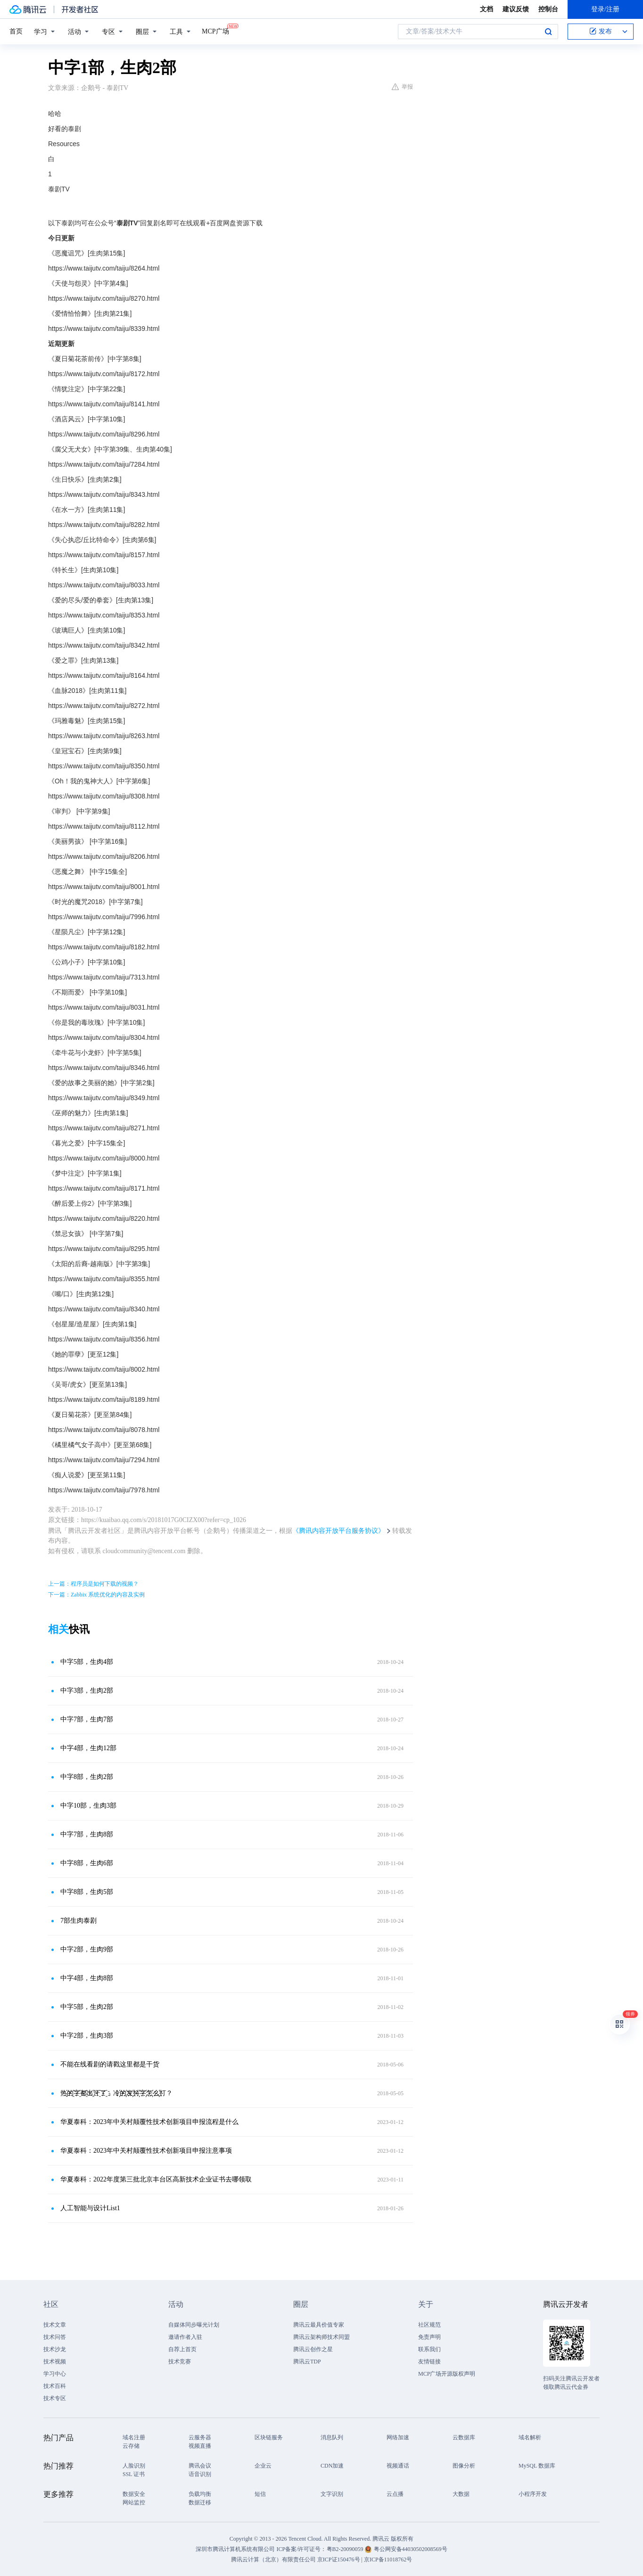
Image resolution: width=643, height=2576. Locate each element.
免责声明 (429, 2337)
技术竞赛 (179, 2361)
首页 (16, 31)
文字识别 (332, 2494)
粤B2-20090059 (346, 2549)
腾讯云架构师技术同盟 (321, 2337)
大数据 (461, 2494)
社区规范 (429, 2324)
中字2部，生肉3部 (86, 2035)
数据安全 (134, 2494)
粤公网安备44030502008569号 (410, 2549)
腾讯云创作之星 (313, 2349)
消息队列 (332, 2437)
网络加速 (398, 2437)
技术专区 (54, 2398)
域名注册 (134, 2437)
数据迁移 (200, 2502)
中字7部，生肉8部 (86, 1834)
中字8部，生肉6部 (86, 1863)
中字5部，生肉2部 (86, 2006)
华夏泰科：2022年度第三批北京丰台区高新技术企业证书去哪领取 (156, 2179)
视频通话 (398, 2465)
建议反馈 (516, 9)
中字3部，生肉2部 (86, 1690)
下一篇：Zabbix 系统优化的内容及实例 (96, 1594)
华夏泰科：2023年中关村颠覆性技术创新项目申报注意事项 (146, 2150)
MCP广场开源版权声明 (446, 2373)
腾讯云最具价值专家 (318, 2324)
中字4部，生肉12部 (88, 1748)
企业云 (263, 2465)
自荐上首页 (182, 2349)
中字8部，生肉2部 (86, 1776)
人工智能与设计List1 (90, 2208)
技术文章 (54, 2324)
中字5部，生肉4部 (86, 1661)
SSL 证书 (134, 2474)
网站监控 (134, 2502)
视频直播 (200, 2446)
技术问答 (54, 2337)
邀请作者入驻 (185, 2337)
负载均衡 (200, 2494)
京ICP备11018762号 (388, 2559)
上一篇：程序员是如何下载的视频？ (93, 1583)
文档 (486, 9)
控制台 (548, 9)
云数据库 (464, 2437)
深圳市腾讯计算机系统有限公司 (235, 2549)
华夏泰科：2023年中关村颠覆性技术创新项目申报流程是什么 (149, 2121)
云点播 (395, 2494)
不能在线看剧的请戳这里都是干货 (109, 2064)
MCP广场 (215, 30)
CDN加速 (332, 2465)
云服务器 (200, 2437)
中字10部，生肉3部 (88, 1805)
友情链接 (429, 2361)
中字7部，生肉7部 (86, 1719)
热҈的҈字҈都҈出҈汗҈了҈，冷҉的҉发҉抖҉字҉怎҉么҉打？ (116, 2093)
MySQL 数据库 (537, 2465)
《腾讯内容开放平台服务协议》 (338, 1530)
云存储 (131, 2446)
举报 (402, 87)
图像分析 (464, 2465)
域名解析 (530, 2437)
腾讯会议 (200, 2465)
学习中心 (54, 2373)
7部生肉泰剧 (78, 1920)
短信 (260, 2494)
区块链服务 (269, 2437)
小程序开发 (533, 2494)
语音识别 (200, 2474)
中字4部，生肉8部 (86, 1978)
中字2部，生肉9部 (86, 1949)
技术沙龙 (54, 2349)
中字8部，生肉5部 (86, 1891)
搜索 (548, 31)
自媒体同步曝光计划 (193, 2324)
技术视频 (54, 2361)
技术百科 (54, 2386)
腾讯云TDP (307, 2361)
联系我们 (429, 2349)
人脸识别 (134, 2465)
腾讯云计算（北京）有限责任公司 (273, 2559)
